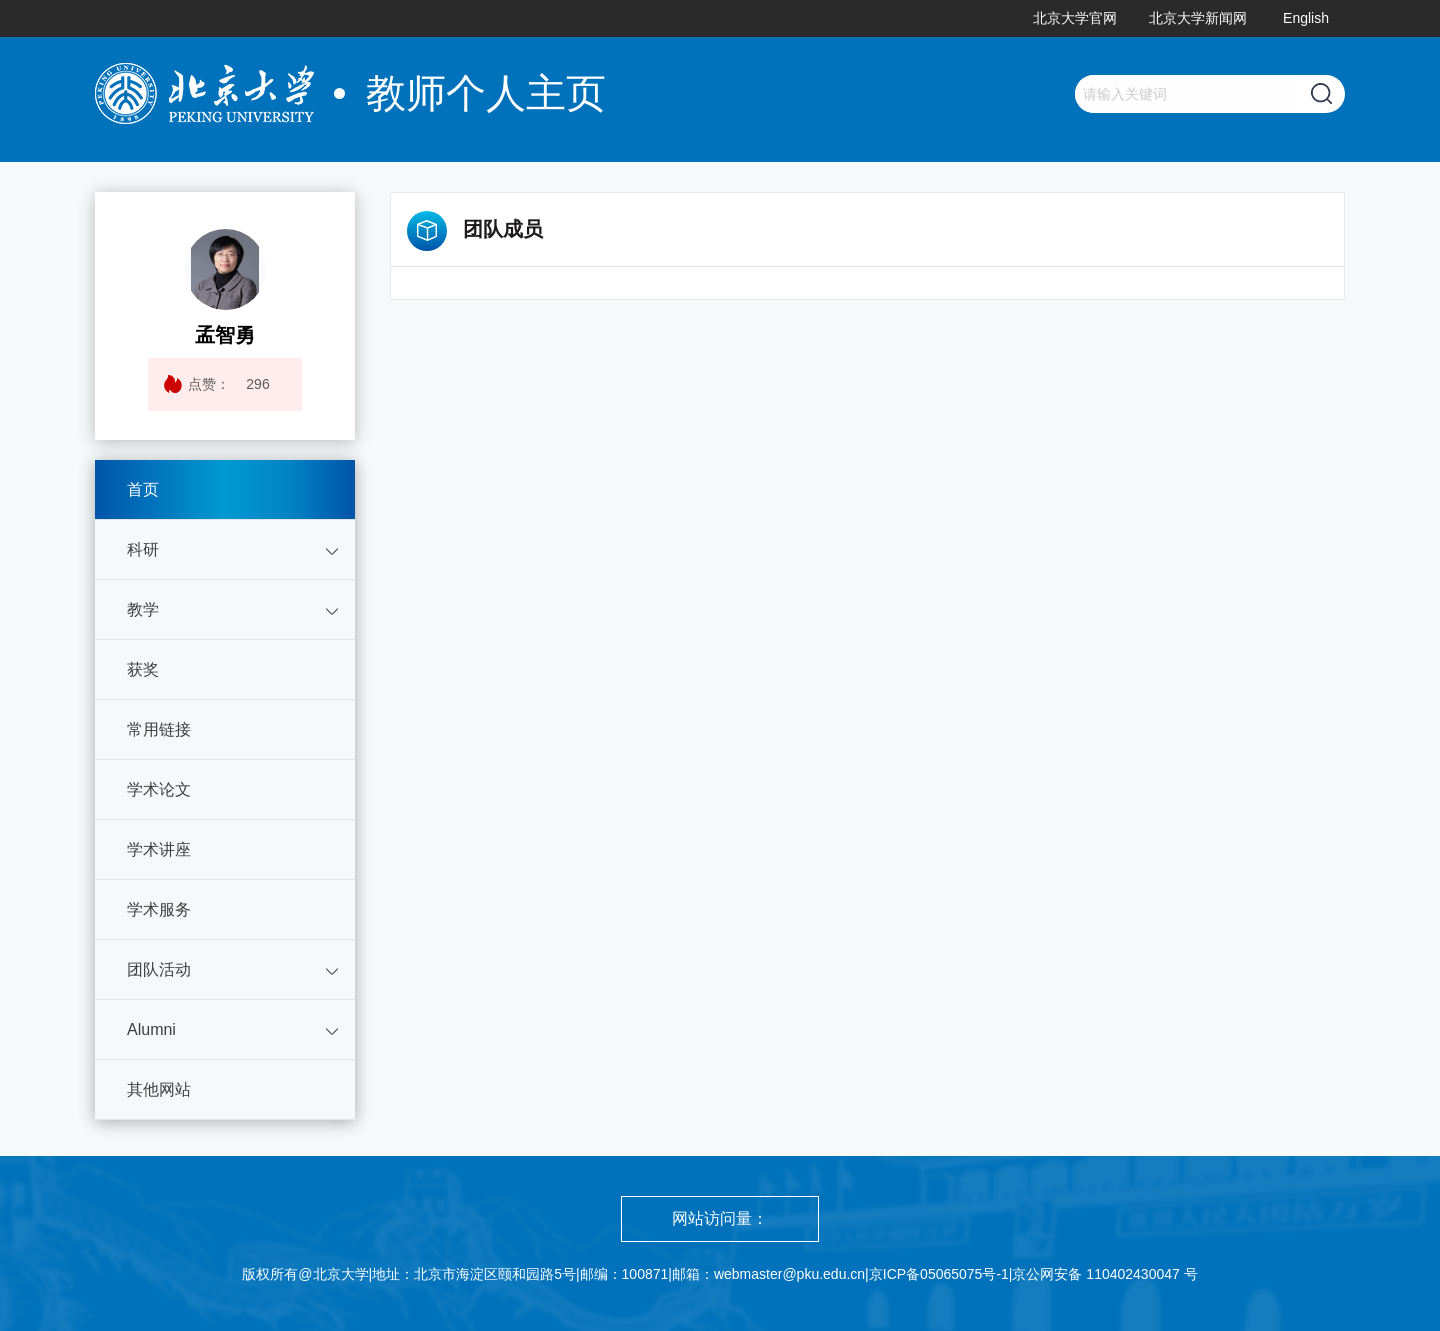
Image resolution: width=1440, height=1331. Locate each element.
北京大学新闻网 (1198, 18)
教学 (143, 609)
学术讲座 (159, 849)
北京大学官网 (1075, 18)
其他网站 (159, 1089)
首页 (143, 489)
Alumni (151, 1029)
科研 (143, 549)
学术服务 (159, 909)
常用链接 (159, 729)
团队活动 (159, 969)
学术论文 (159, 789)
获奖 (143, 669)
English (1306, 18)
